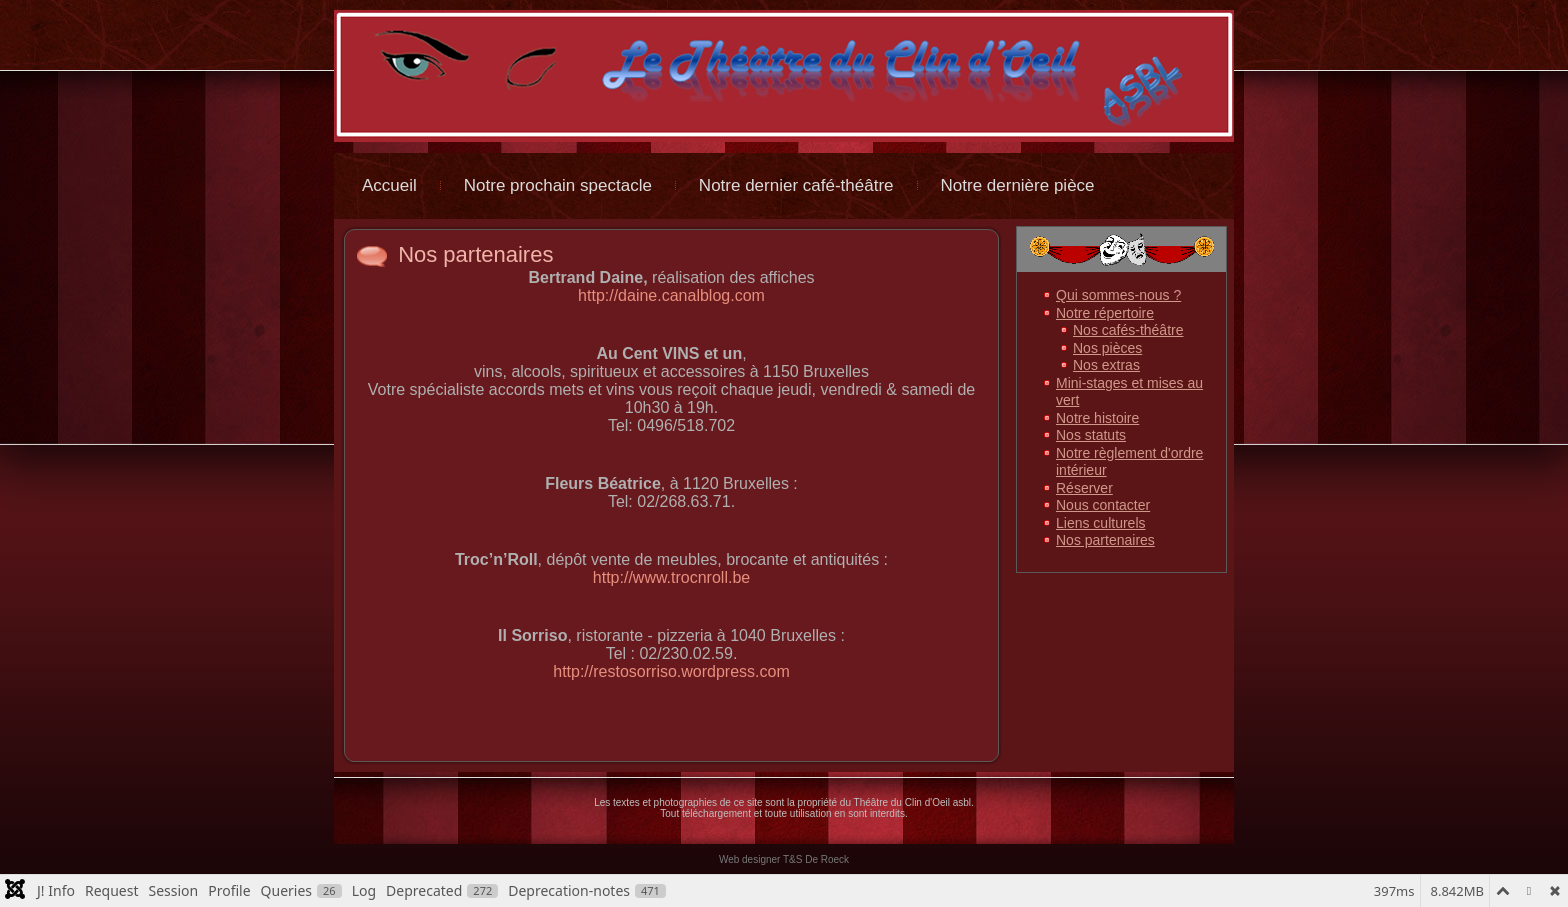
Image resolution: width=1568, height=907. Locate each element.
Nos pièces (1107, 348)
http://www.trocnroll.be (671, 577)
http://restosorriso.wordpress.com (671, 671)
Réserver (1084, 488)
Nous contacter (1103, 505)
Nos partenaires (475, 254)
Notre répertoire (1105, 313)
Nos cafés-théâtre (1128, 330)
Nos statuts (1091, 435)
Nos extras (1106, 365)
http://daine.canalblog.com (671, 295)
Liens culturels (1101, 523)
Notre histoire (1097, 418)
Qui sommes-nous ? (1118, 295)
